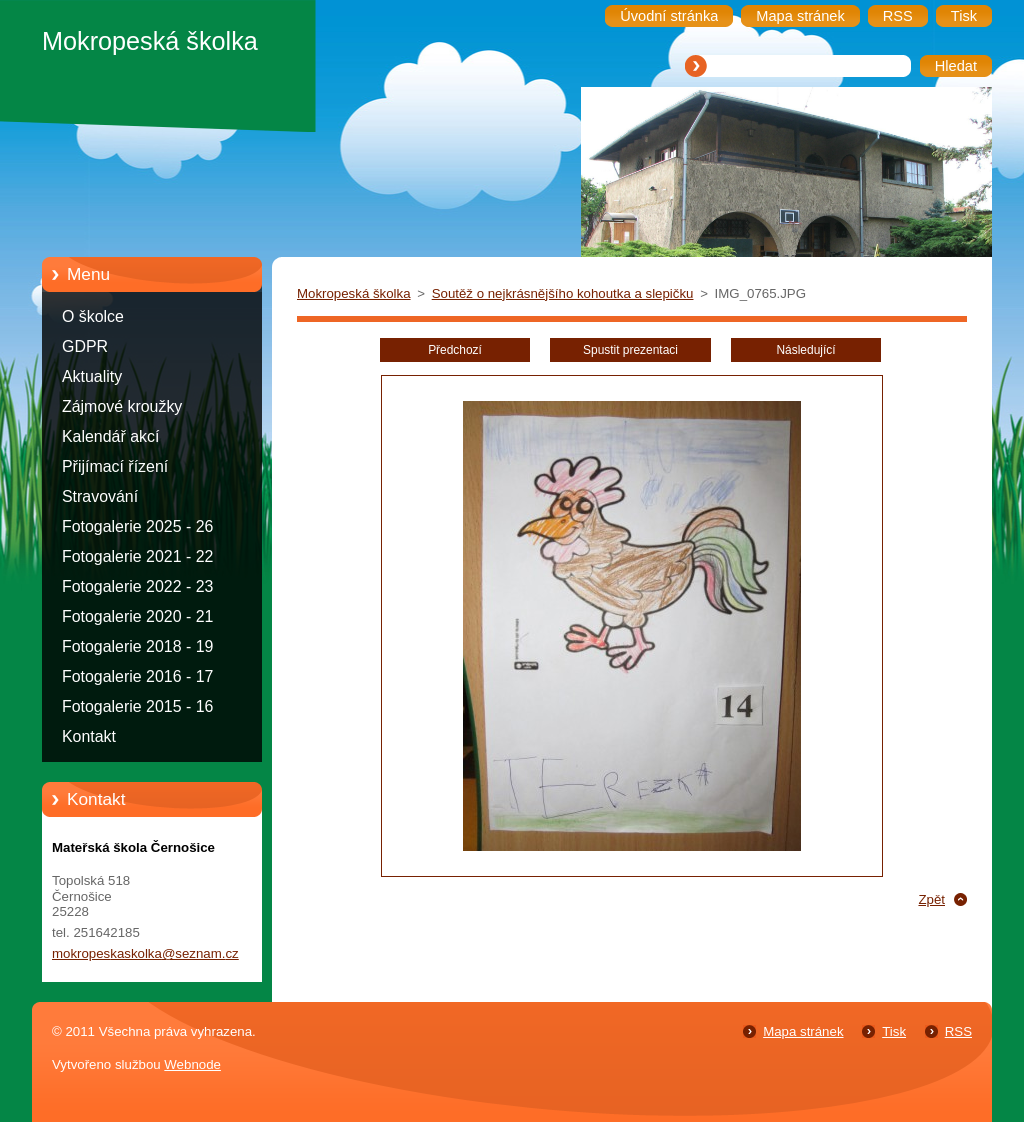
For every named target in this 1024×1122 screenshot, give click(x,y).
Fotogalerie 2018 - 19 (137, 646)
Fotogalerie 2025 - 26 (137, 526)
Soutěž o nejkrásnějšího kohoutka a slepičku (563, 293)
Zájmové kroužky (122, 406)
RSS (958, 1031)
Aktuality (92, 376)
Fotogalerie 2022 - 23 (137, 586)
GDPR (85, 346)
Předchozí (455, 350)
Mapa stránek (803, 1031)
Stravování (100, 496)
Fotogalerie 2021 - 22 (137, 556)
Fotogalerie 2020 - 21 (137, 616)
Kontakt (89, 736)
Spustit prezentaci (630, 350)
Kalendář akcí (110, 436)
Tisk (894, 1031)
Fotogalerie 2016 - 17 (137, 676)
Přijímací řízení (115, 466)
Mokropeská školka (354, 293)
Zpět (931, 899)
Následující (805, 350)
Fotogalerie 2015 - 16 (137, 706)
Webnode (192, 1064)
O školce (93, 316)
